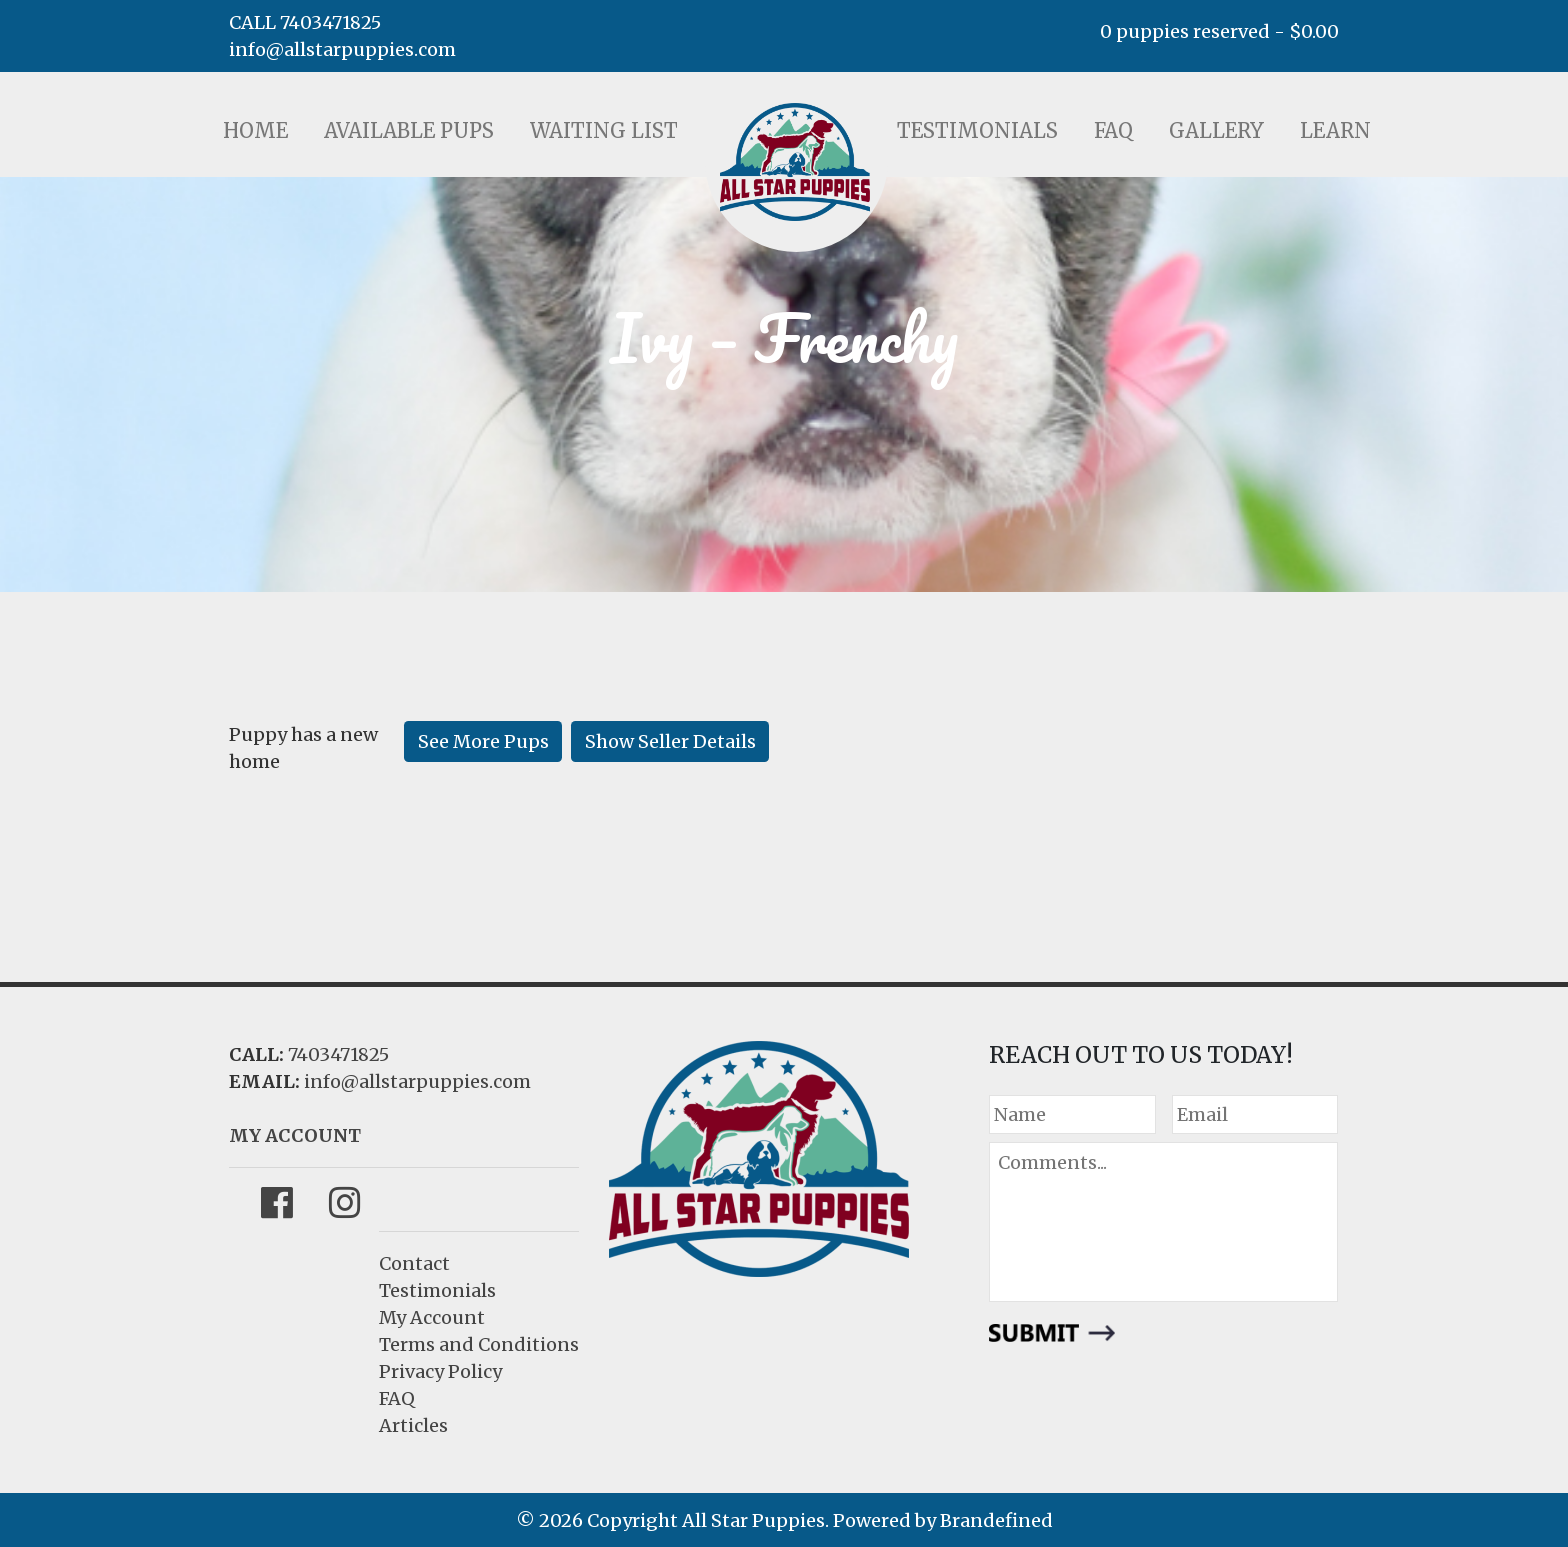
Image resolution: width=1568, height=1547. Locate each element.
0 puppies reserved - (1219, 31)
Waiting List (604, 130)
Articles (413, 1425)
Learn (1335, 130)
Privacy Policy (440, 1371)
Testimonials (977, 130)
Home (255, 130)
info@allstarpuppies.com (342, 49)
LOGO (795, 162)
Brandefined (996, 1520)
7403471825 (338, 1054)
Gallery (1216, 130)
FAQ (1113, 130)
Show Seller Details (670, 741)
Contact (414, 1263)
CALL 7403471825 (305, 22)
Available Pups (409, 130)
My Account (432, 1317)
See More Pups (483, 741)
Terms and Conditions (479, 1344)
